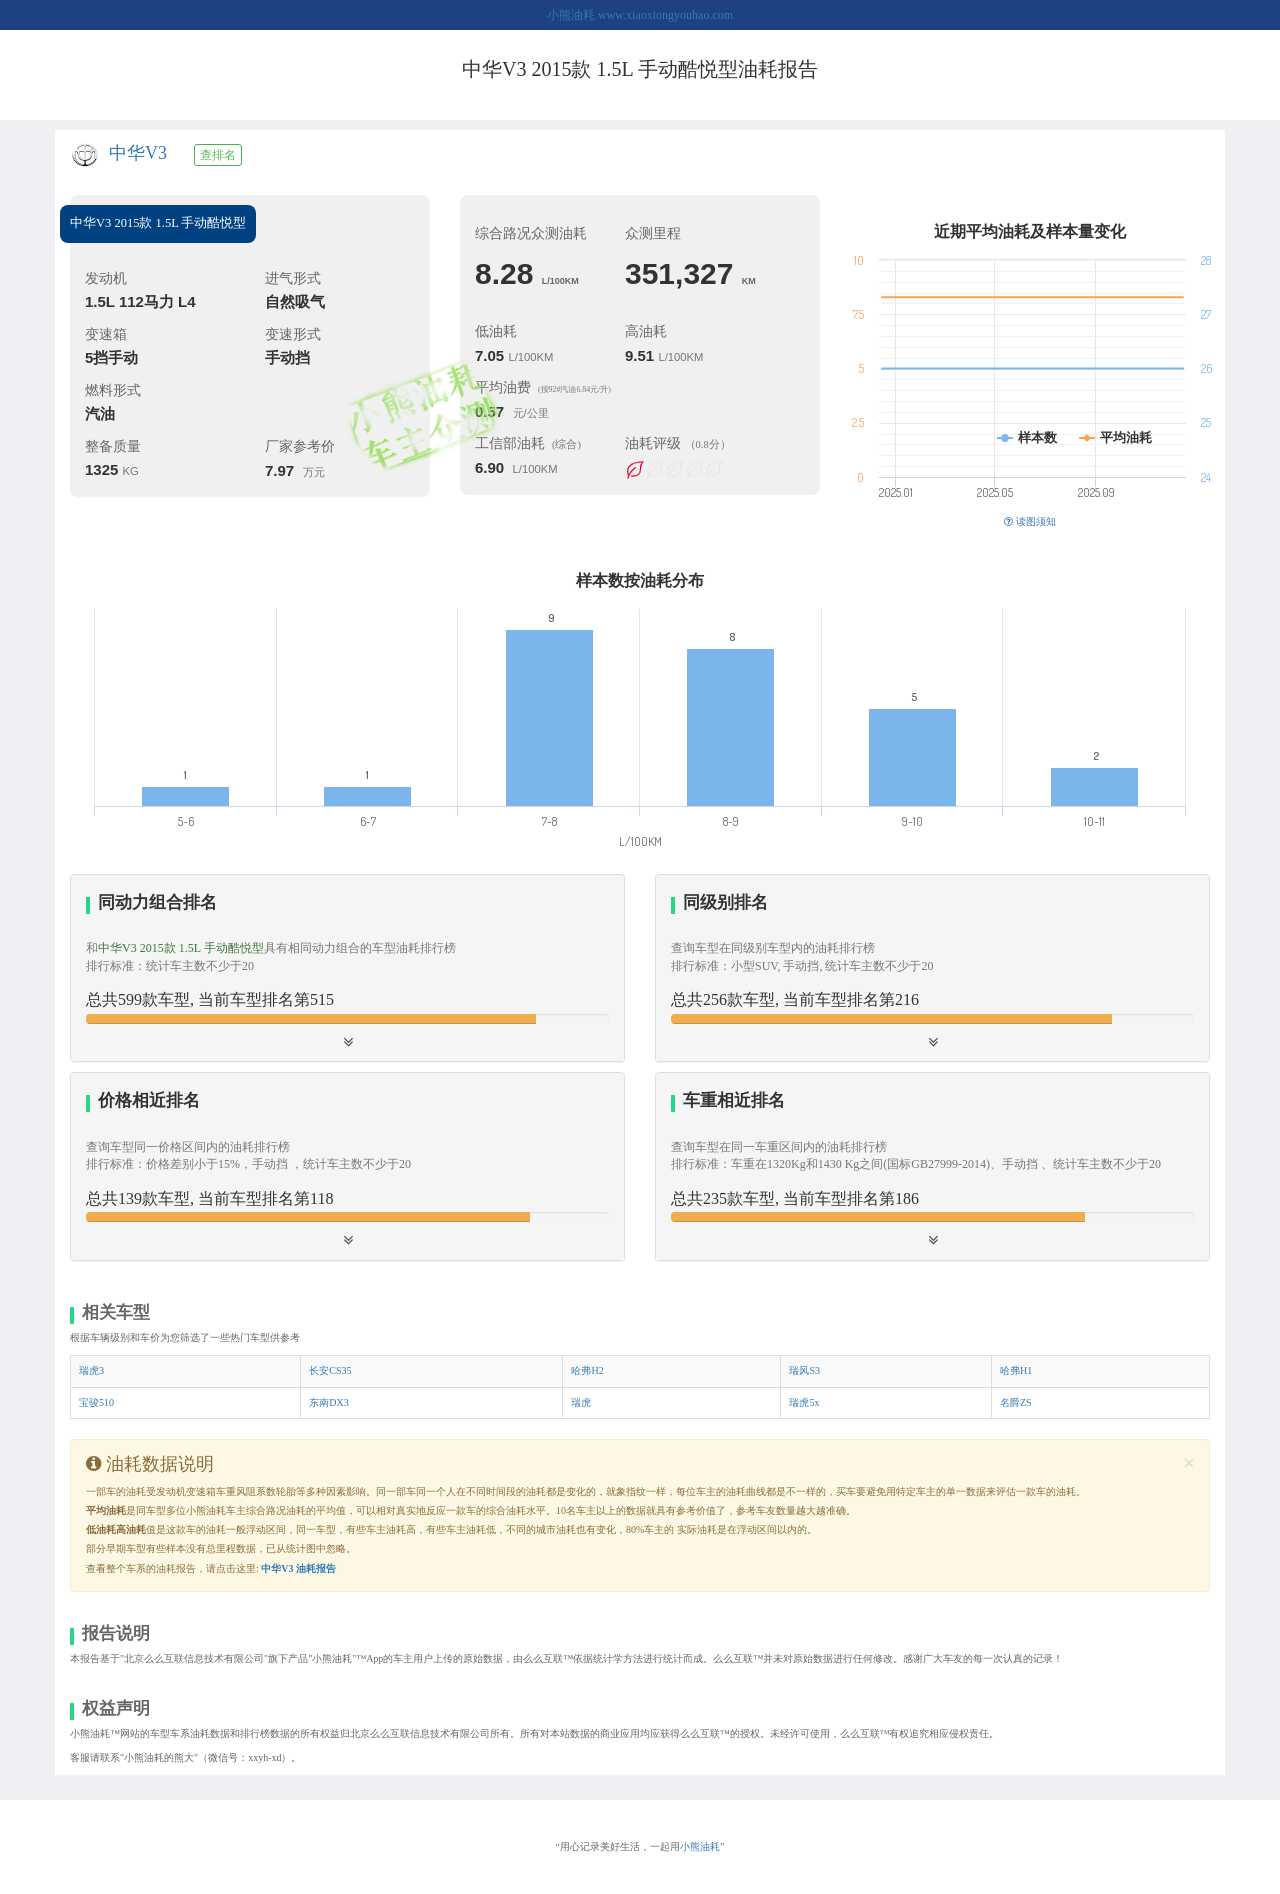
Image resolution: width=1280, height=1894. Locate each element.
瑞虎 (581, 1402)
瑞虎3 (91, 1370)
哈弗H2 (587, 1370)
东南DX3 (328, 1402)
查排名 (218, 155)
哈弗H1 (1016, 1370)
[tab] (347, 968)
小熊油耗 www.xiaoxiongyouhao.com (640, 15)
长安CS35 (330, 1370)
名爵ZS (1016, 1402)
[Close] (1189, 1463)
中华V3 (138, 153)
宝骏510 (96, 1402)
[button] (932, 968)
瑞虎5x (804, 1402)
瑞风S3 (804, 1370)
